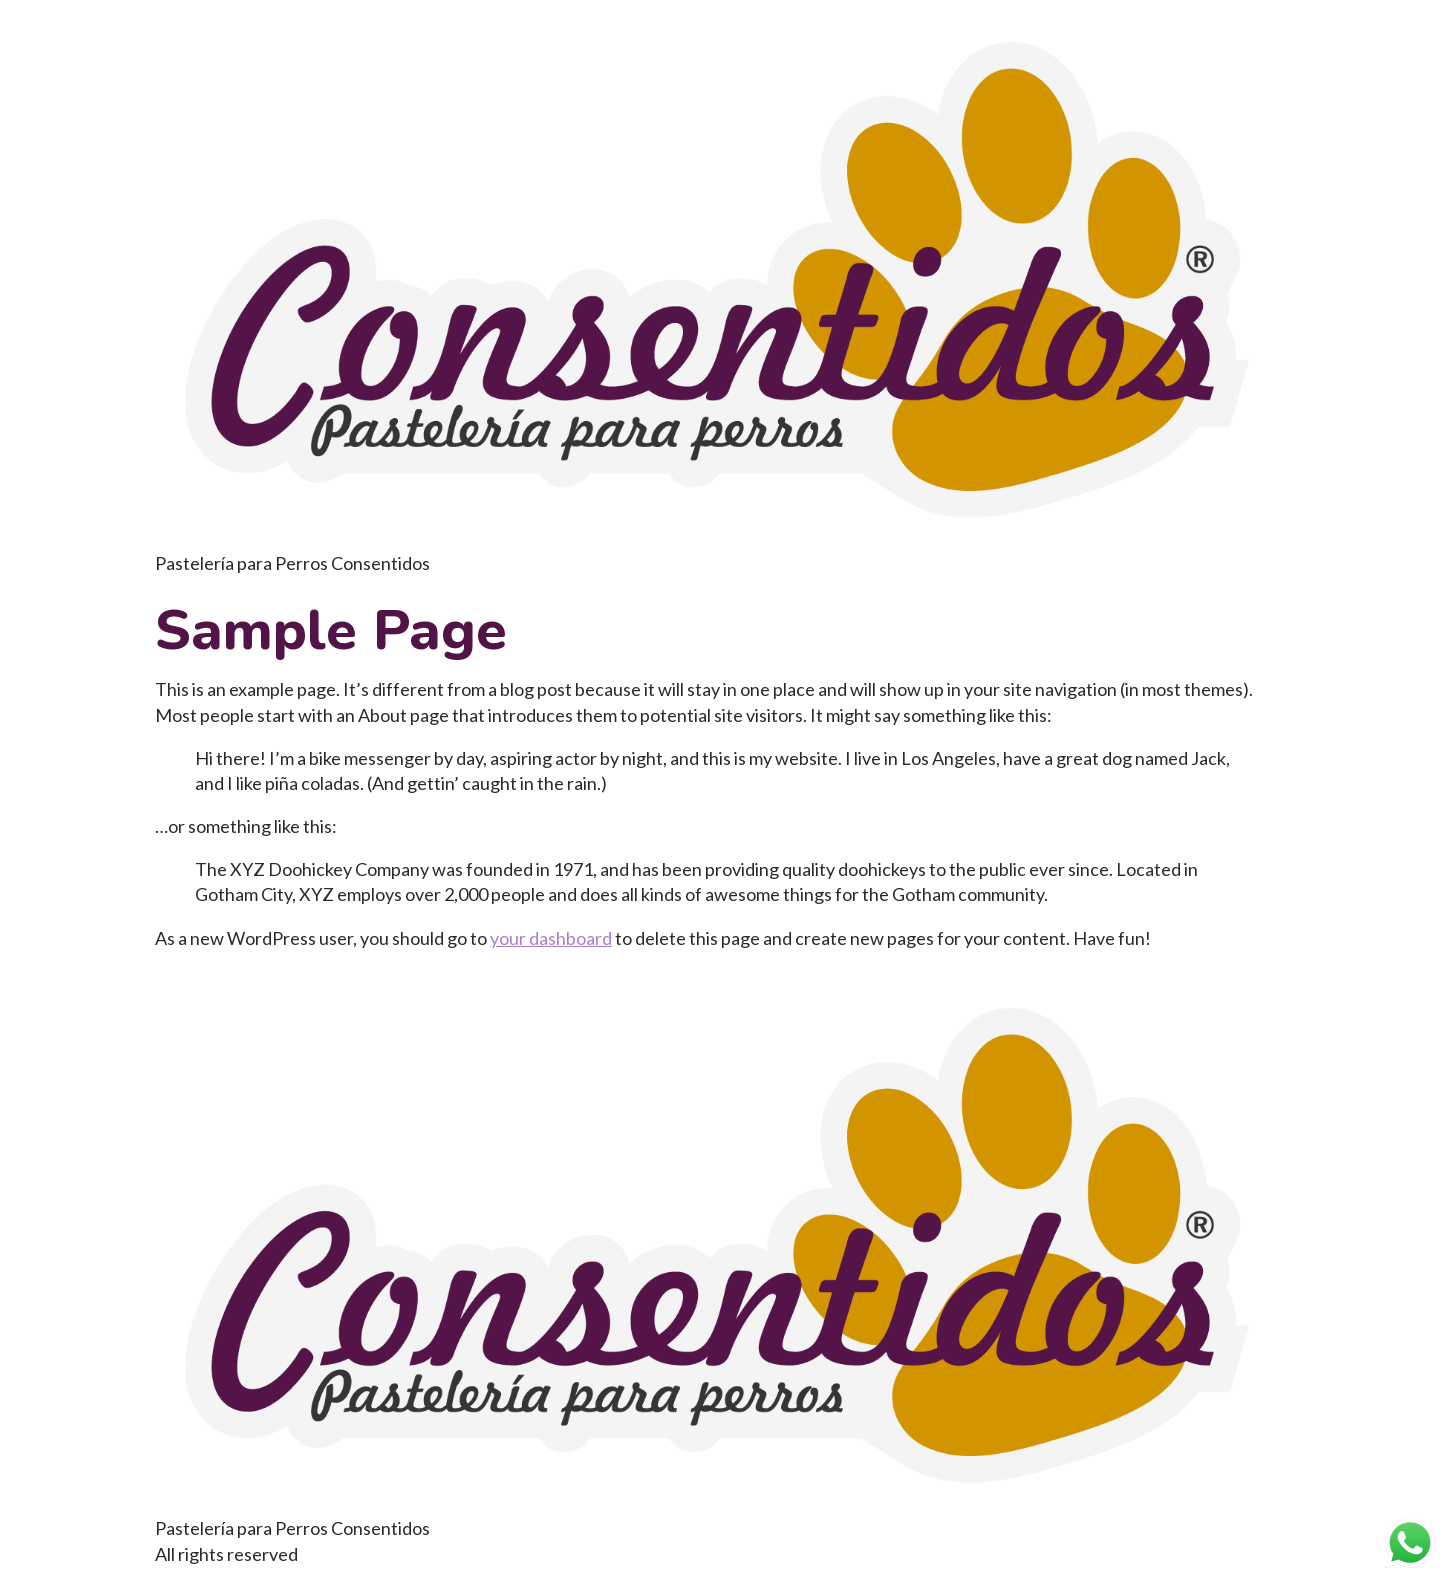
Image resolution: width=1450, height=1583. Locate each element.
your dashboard (551, 938)
